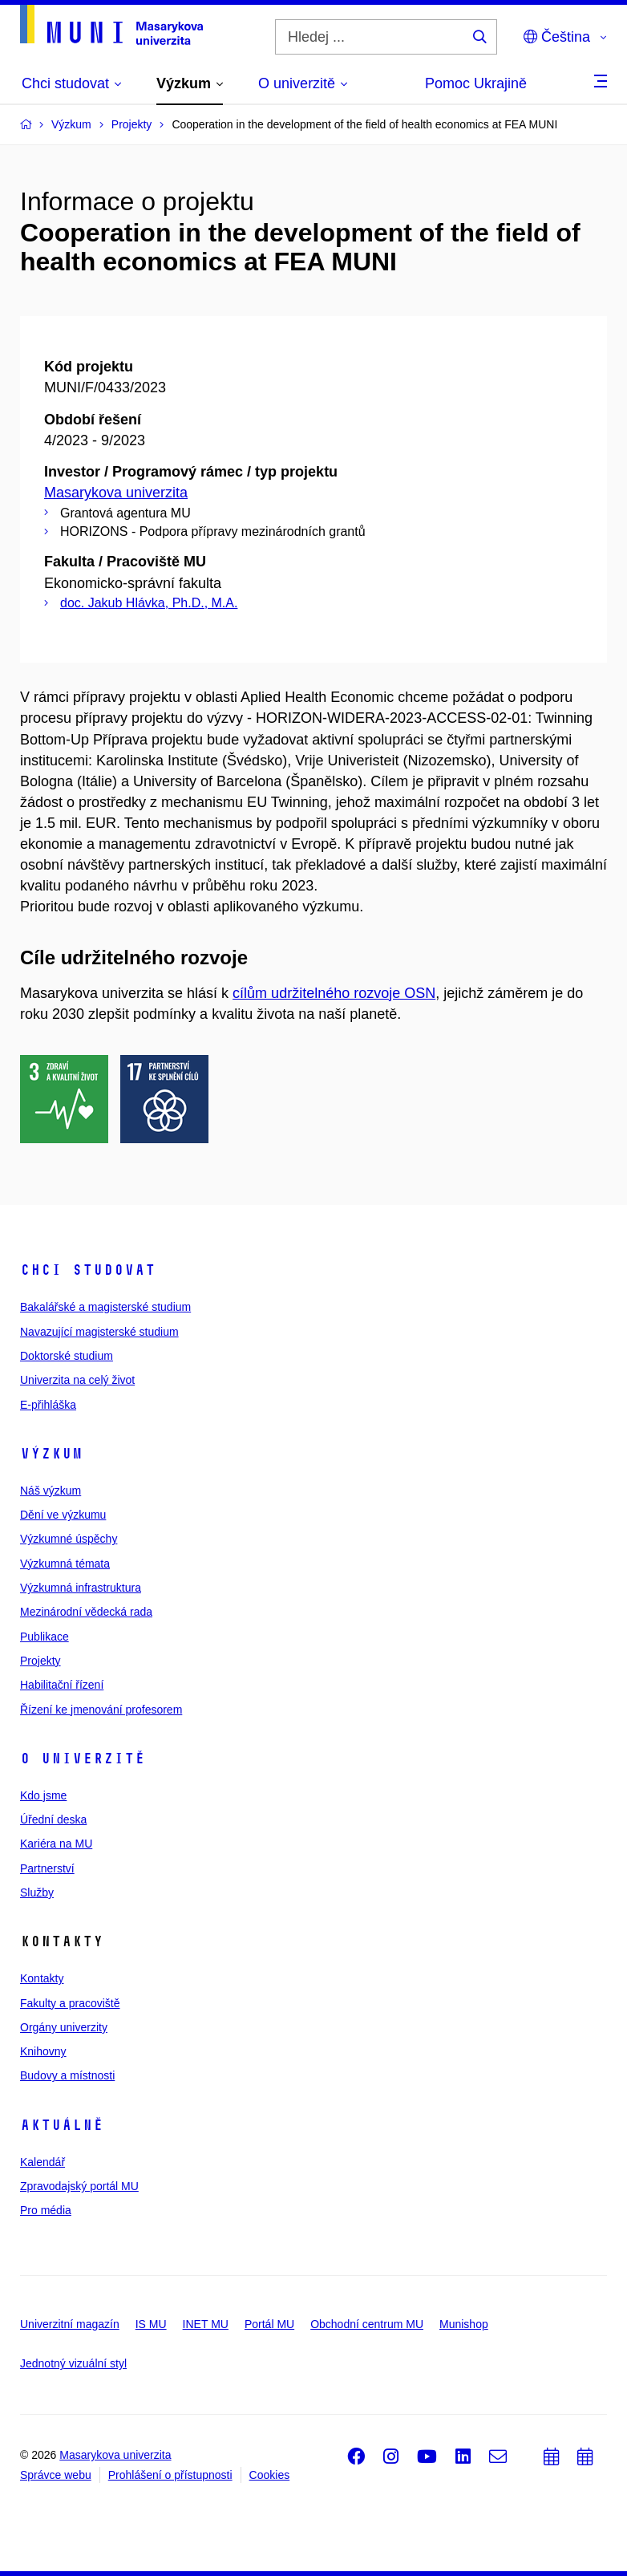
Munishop (463, 2324)
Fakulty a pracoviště (70, 2003)
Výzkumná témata (65, 1563)
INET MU (206, 2324)
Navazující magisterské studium (99, 1331)
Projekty (40, 1660)
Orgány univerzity (63, 2027)
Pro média (45, 2210)
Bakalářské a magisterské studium (105, 1306)
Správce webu (55, 2474)
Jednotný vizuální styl (73, 2363)
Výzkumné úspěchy (68, 1538)
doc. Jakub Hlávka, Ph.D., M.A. (148, 603)
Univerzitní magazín (69, 2324)
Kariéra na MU (56, 1843)
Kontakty (41, 1978)
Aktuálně (61, 2125)
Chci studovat (88, 1270)
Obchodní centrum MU (366, 2324)
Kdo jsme (43, 1795)
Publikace (44, 1636)
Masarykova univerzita (116, 493)
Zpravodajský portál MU (79, 2186)
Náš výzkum (50, 1490)
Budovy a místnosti (67, 2075)
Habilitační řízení (61, 1684)
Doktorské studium (66, 1355)
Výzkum (51, 1453)
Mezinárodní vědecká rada (86, 1611)
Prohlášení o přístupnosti (170, 2474)
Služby (37, 1892)
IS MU (151, 2324)
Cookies (269, 2474)
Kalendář (42, 2162)
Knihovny (43, 2051)
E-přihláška (48, 1404)
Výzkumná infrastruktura (80, 1587)
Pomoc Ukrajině (476, 83)
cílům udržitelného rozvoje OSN (334, 993)
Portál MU (269, 2324)
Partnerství (47, 1868)
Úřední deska (53, 1819)
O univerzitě (82, 1758)
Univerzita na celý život (77, 1379)
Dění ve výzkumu (63, 1514)
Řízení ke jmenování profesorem (101, 1709)
